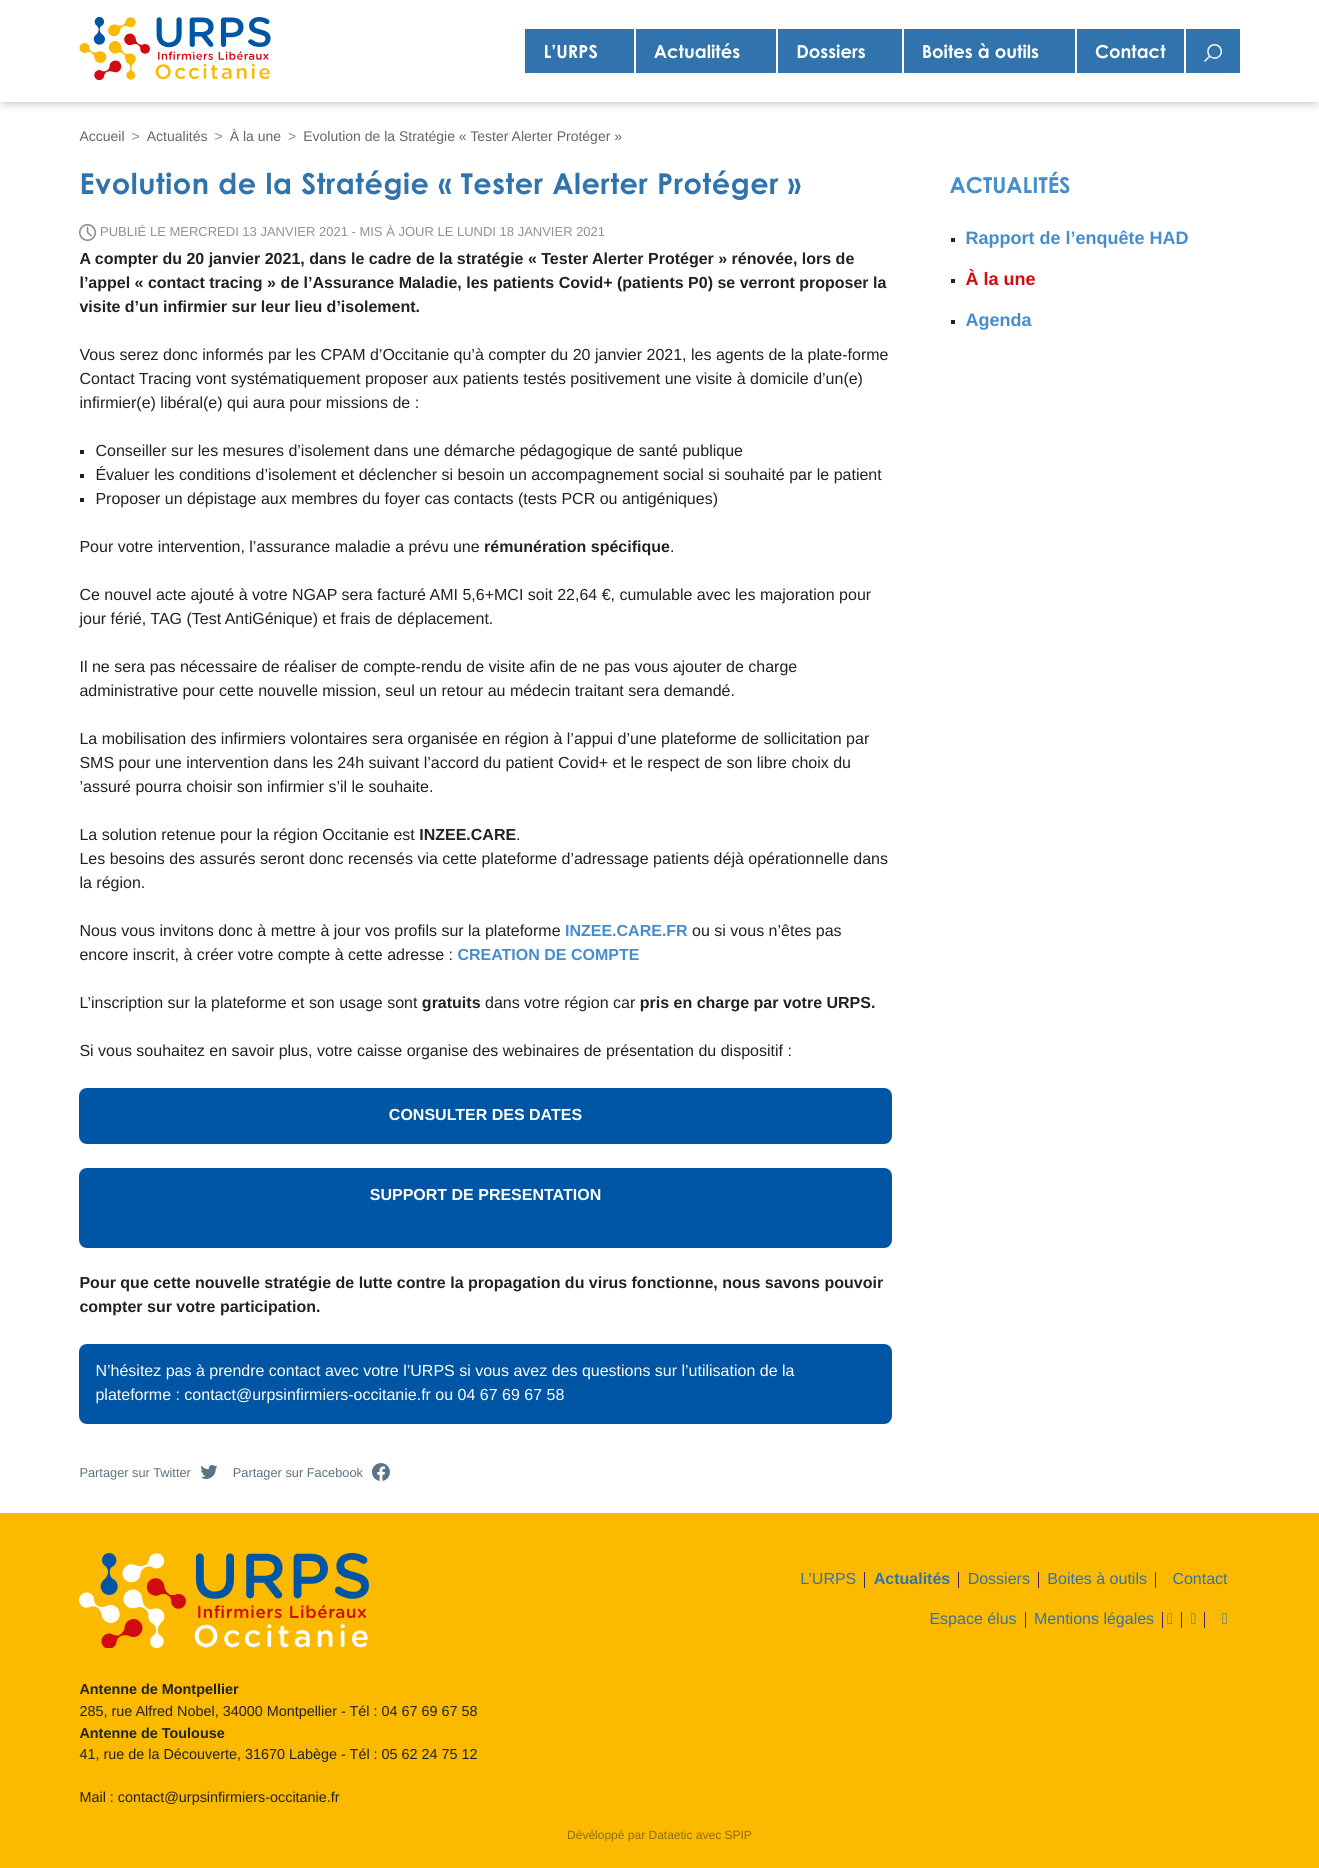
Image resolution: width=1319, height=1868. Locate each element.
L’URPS (570, 51)
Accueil (101, 136)
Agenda (999, 320)
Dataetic (670, 1835)
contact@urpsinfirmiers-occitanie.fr (229, 1798)
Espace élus (972, 1620)
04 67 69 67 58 (430, 1712)
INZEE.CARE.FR (626, 931)
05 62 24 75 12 (430, 1755)
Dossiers (830, 51)
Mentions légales (1094, 1620)
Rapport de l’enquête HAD (1077, 238)
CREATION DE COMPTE (548, 955)
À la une (255, 136)
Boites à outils (980, 51)
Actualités (697, 51)
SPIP (738, 1835)
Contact (1130, 51)
